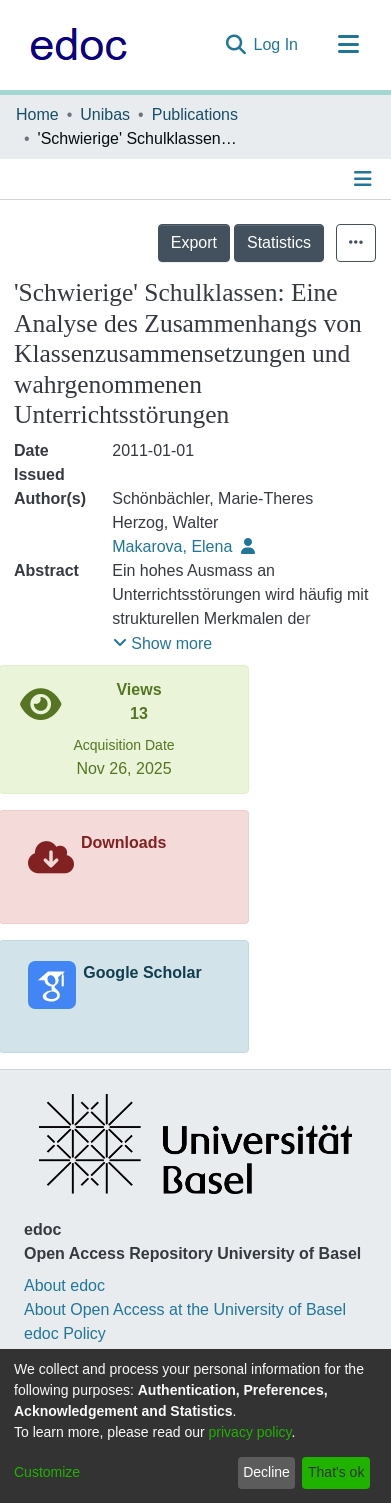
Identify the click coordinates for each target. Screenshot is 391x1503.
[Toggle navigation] (348, 45)
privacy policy (250, 1432)
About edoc (64, 1285)
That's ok (336, 1472)
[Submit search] (235, 45)
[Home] (73, 45)
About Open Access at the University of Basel (185, 1309)
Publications (195, 114)
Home (37, 114)
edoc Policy (65, 1333)
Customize (47, 1472)
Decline (266, 1472)
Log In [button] (277, 44)
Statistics (279, 242)
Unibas (105, 114)
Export (194, 242)
